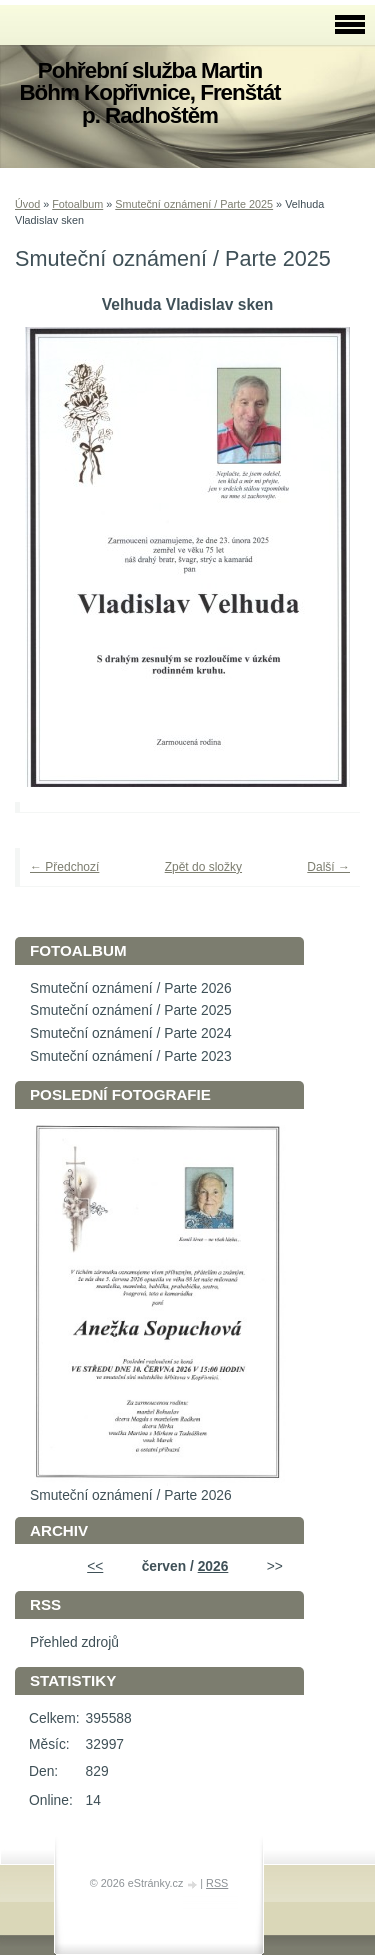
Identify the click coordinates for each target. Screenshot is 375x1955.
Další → (328, 867)
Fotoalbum (77, 204)
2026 (213, 1566)
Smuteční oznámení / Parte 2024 (131, 1033)
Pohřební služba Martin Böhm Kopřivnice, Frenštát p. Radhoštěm (149, 93)
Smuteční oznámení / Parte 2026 (131, 988)
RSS (217, 1883)
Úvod (27, 204)
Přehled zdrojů (74, 1642)
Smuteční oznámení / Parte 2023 (131, 1056)
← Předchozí (64, 867)
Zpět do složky (203, 867)
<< (95, 1566)
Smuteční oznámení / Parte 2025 (194, 204)
